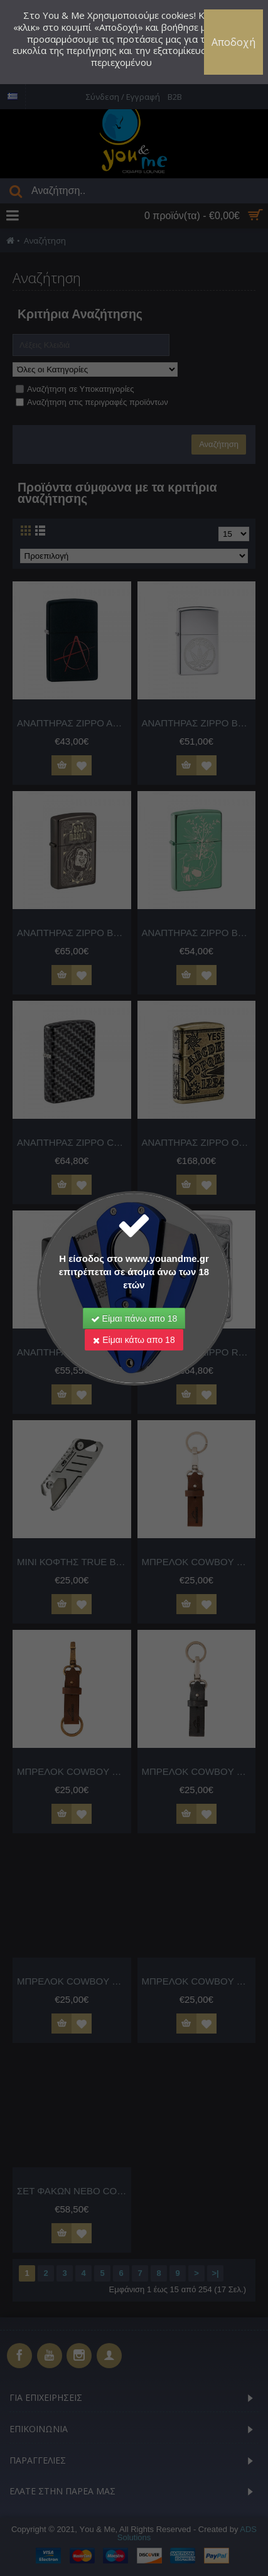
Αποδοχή (233, 42)
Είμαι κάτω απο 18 (133, 1340)
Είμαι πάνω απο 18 (134, 1318)
